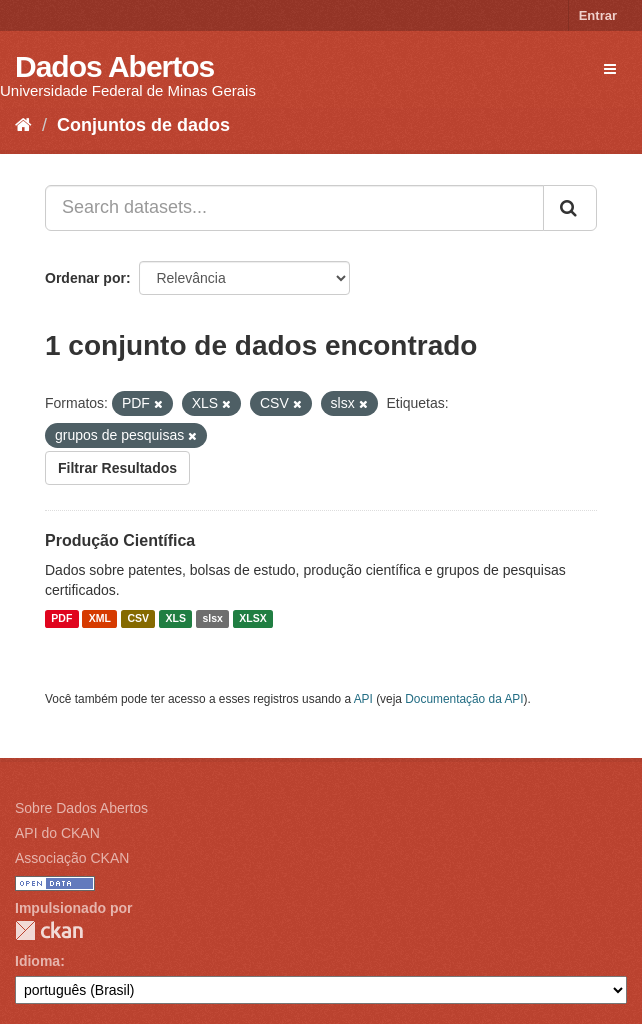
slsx (212, 619)
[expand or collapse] (610, 69)
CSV (138, 619)
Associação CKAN (72, 858)
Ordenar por (85, 278)
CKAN (49, 930)
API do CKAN (57, 833)
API (363, 699)
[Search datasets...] (294, 208)
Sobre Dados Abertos (81, 808)
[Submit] (570, 208)
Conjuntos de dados (143, 125)
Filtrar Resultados (117, 468)
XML (100, 619)
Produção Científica (120, 540)
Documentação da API (464, 699)
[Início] (23, 125)
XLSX (252, 619)
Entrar (598, 15)
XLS (176, 619)
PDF (61, 619)
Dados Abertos (114, 66)
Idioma (37, 961)
